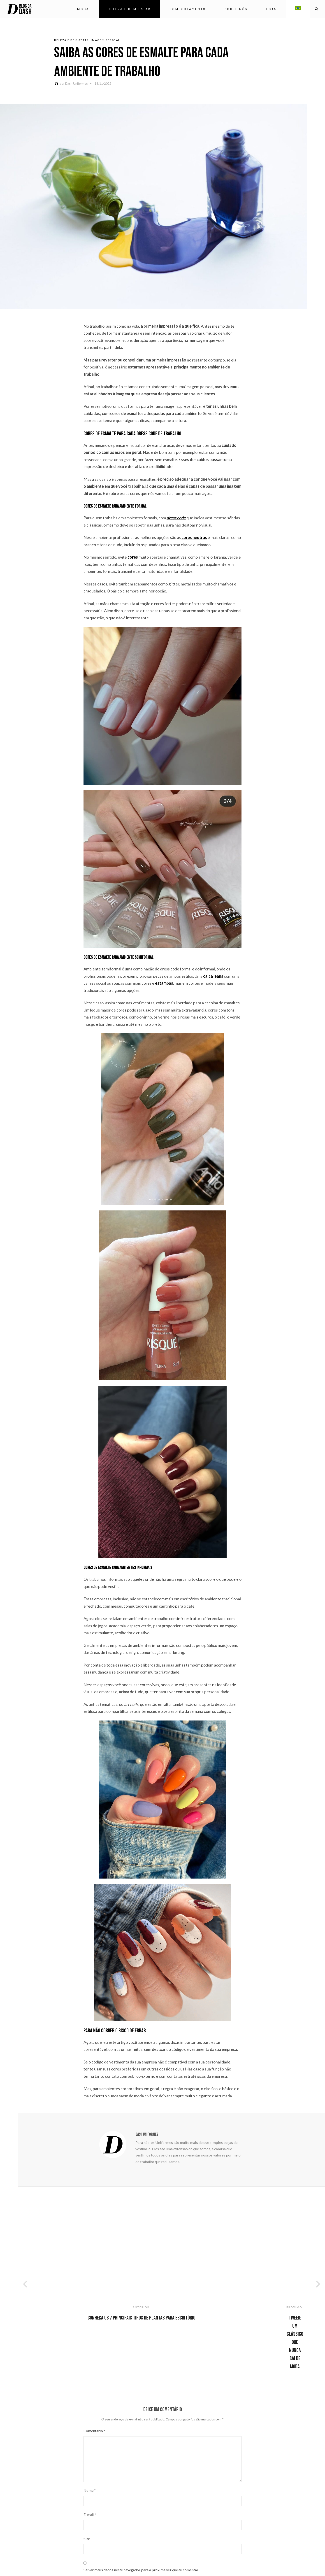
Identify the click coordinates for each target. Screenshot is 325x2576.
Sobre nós (229, 9)
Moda (77, 9)
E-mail (90, 2433)
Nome (90, 2409)
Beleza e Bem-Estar (122, 9)
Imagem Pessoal (105, 40)
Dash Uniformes (76, 83)
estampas (164, 983)
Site (87, 2458)
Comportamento (181, 9)
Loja (265, 9)
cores (133, 557)
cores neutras (194, 537)
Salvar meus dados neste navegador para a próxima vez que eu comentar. (141, 2489)
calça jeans (213, 976)
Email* (250, 2574)
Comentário (94, 2350)
